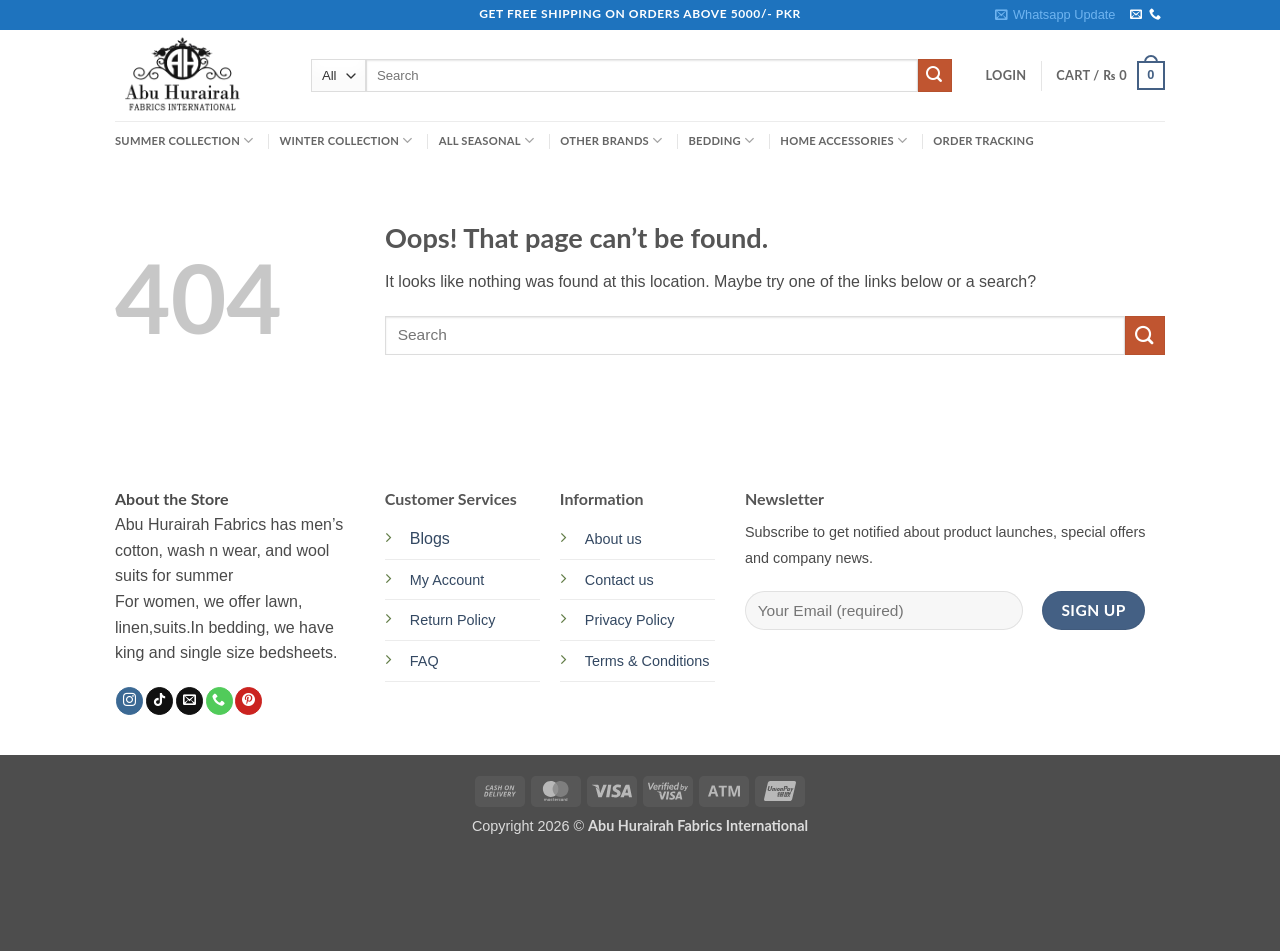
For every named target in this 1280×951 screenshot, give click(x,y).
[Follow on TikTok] (159, 701)
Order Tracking (983, 140)
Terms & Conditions (647, 661)
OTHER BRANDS (611, 140)
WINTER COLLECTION (345, 140)
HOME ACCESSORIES (843, 140)
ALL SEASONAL (487, 140)
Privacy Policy (630, 620)
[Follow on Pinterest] (248, 701)
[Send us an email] (1136, 15)
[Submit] (935, 76)
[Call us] (1155, 15)
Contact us (619, 580)
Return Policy (453, 620)
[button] (1055, 15)
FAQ (424, 661)
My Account (447, 580)
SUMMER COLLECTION (184, 140)
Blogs (430, 538)
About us (613, 539)
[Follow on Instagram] (129, 701)
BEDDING (721, 140)
